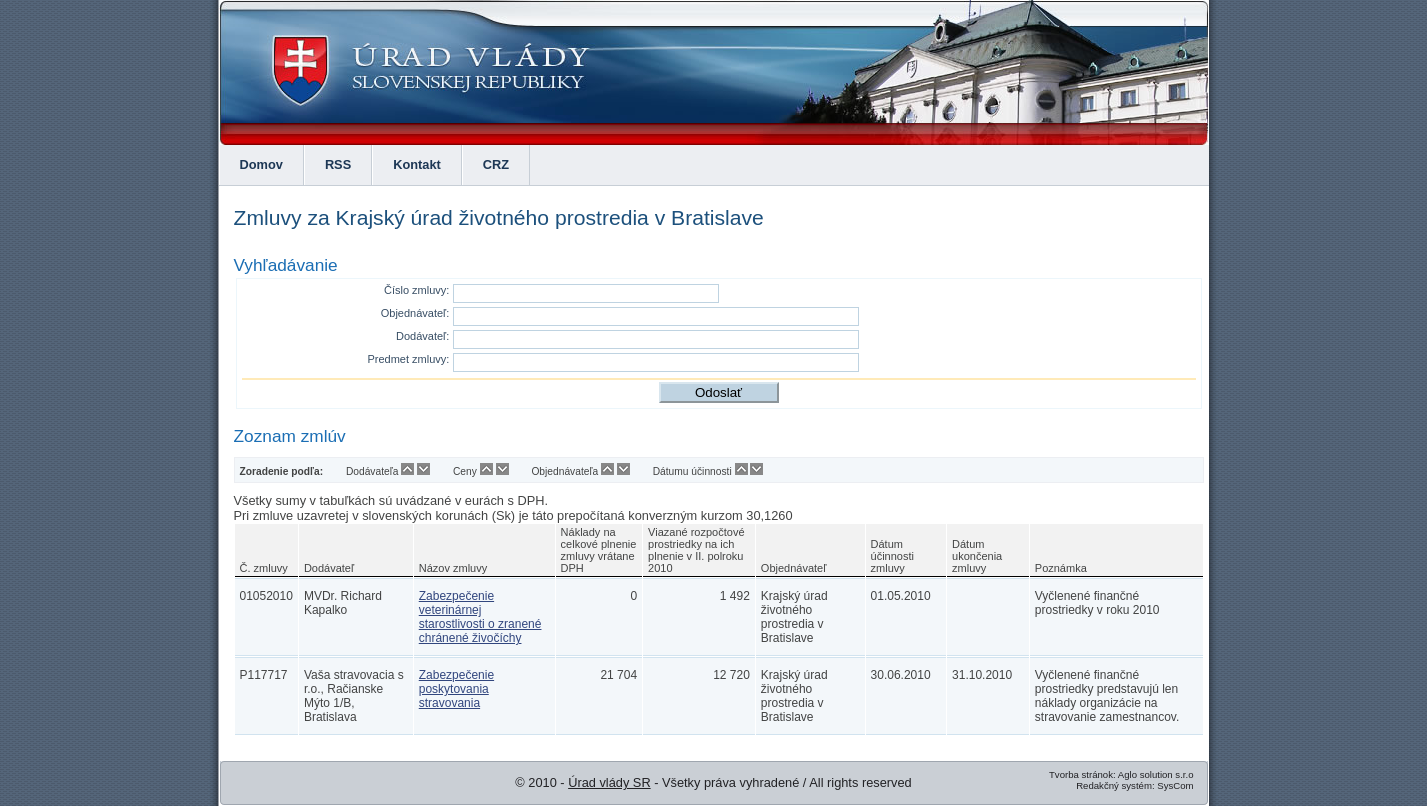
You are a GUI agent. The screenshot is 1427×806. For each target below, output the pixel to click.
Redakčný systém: (1115, 785)
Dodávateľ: (422, 336)
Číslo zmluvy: (416, 290)
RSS (338, 164)
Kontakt (417, 164)
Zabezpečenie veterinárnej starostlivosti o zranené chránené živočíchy (480, 617)
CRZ (496, 164)
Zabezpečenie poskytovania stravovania (456, 689)
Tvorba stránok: (1082, 774)
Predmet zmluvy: (408, 359)
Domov (261, 164)
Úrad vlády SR (609, 782)
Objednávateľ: (415, 313)
